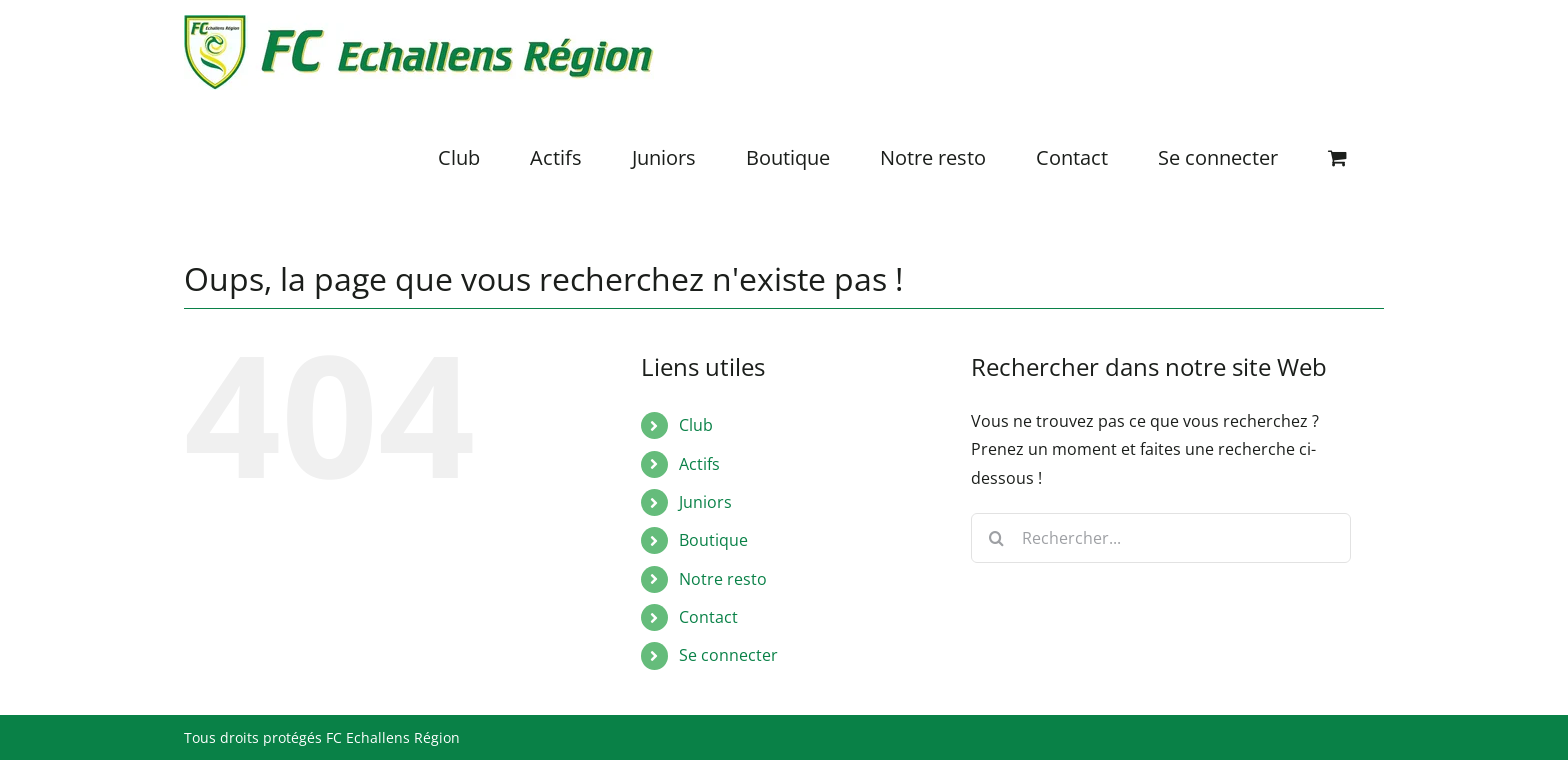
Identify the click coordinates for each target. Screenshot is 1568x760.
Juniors (705, 502)
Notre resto (723, 579)
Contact (708, 617)
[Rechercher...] (1161, 538)
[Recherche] (996, 538)
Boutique (713, 540)
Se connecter (728, 655)
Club (696, 425)
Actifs (699, 464)
